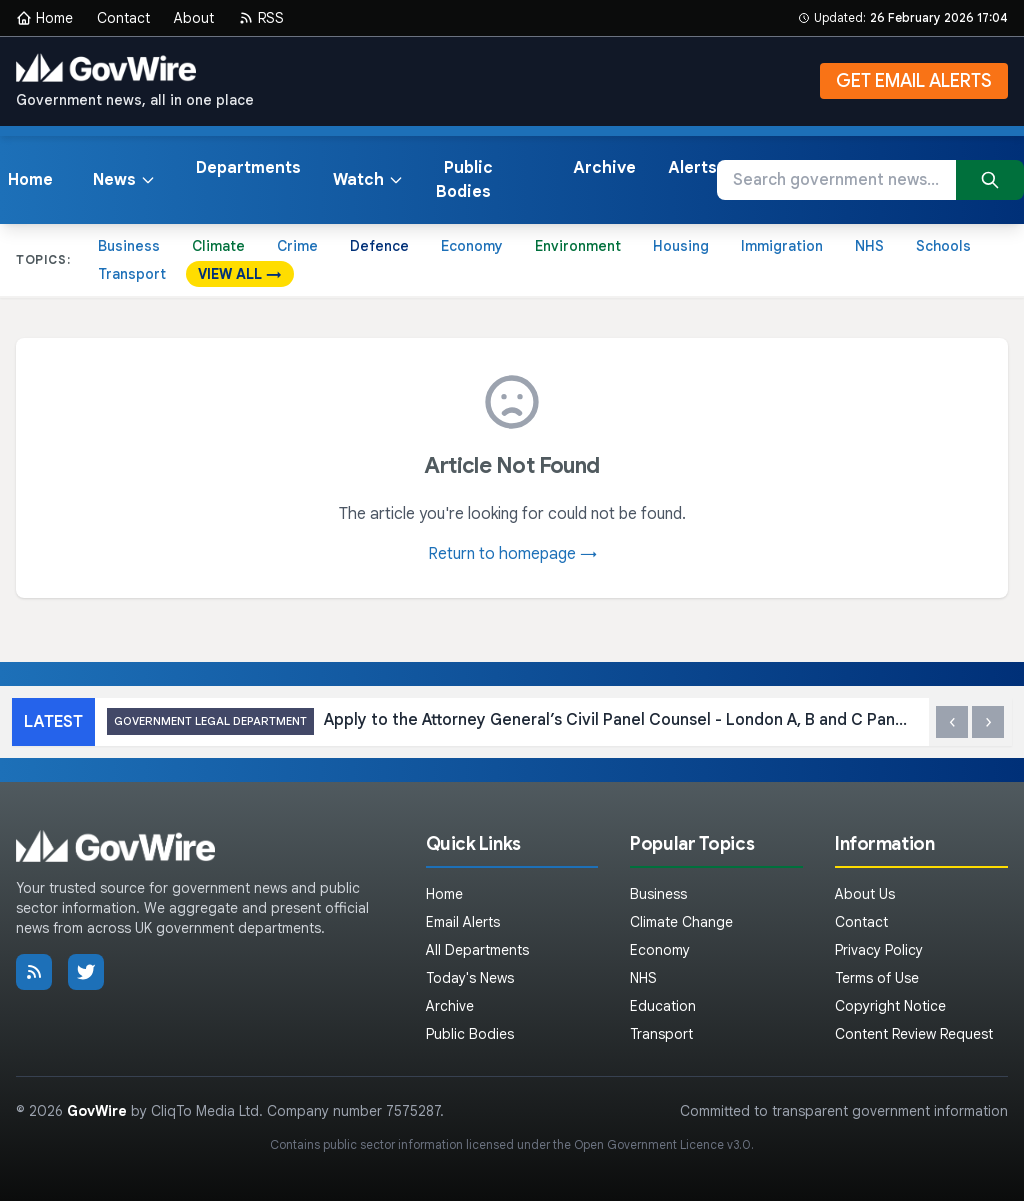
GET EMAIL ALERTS (914, 81)
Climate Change (681, 922)
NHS (869, 246)
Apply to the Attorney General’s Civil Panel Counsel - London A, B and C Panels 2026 (511, 721)
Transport (132, 274)
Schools (943, 246)
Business (129, 246)
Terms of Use (877, 978)
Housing (681, 246)
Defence (379, 246)
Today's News (470, 978)
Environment (578, 246)
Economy (472, 246)
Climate (218, 246)
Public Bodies (464, 180)
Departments (248, 168)
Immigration (782, 246)
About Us (865, 894)
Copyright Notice (890, 1006)
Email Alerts (463, 922)
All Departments (477, 950)
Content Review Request (914, 1034)
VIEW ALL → (240, 274)
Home (44, 18)
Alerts (692, 168)
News (124, 180)
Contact (123, 18)
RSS (261, 18)
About (194, 18)
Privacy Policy (879, 950)
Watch (368, 180)
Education (663, 1006)
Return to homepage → (512, 554)
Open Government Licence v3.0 (662, 1144)
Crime (297, 246)
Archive (604, 168)
